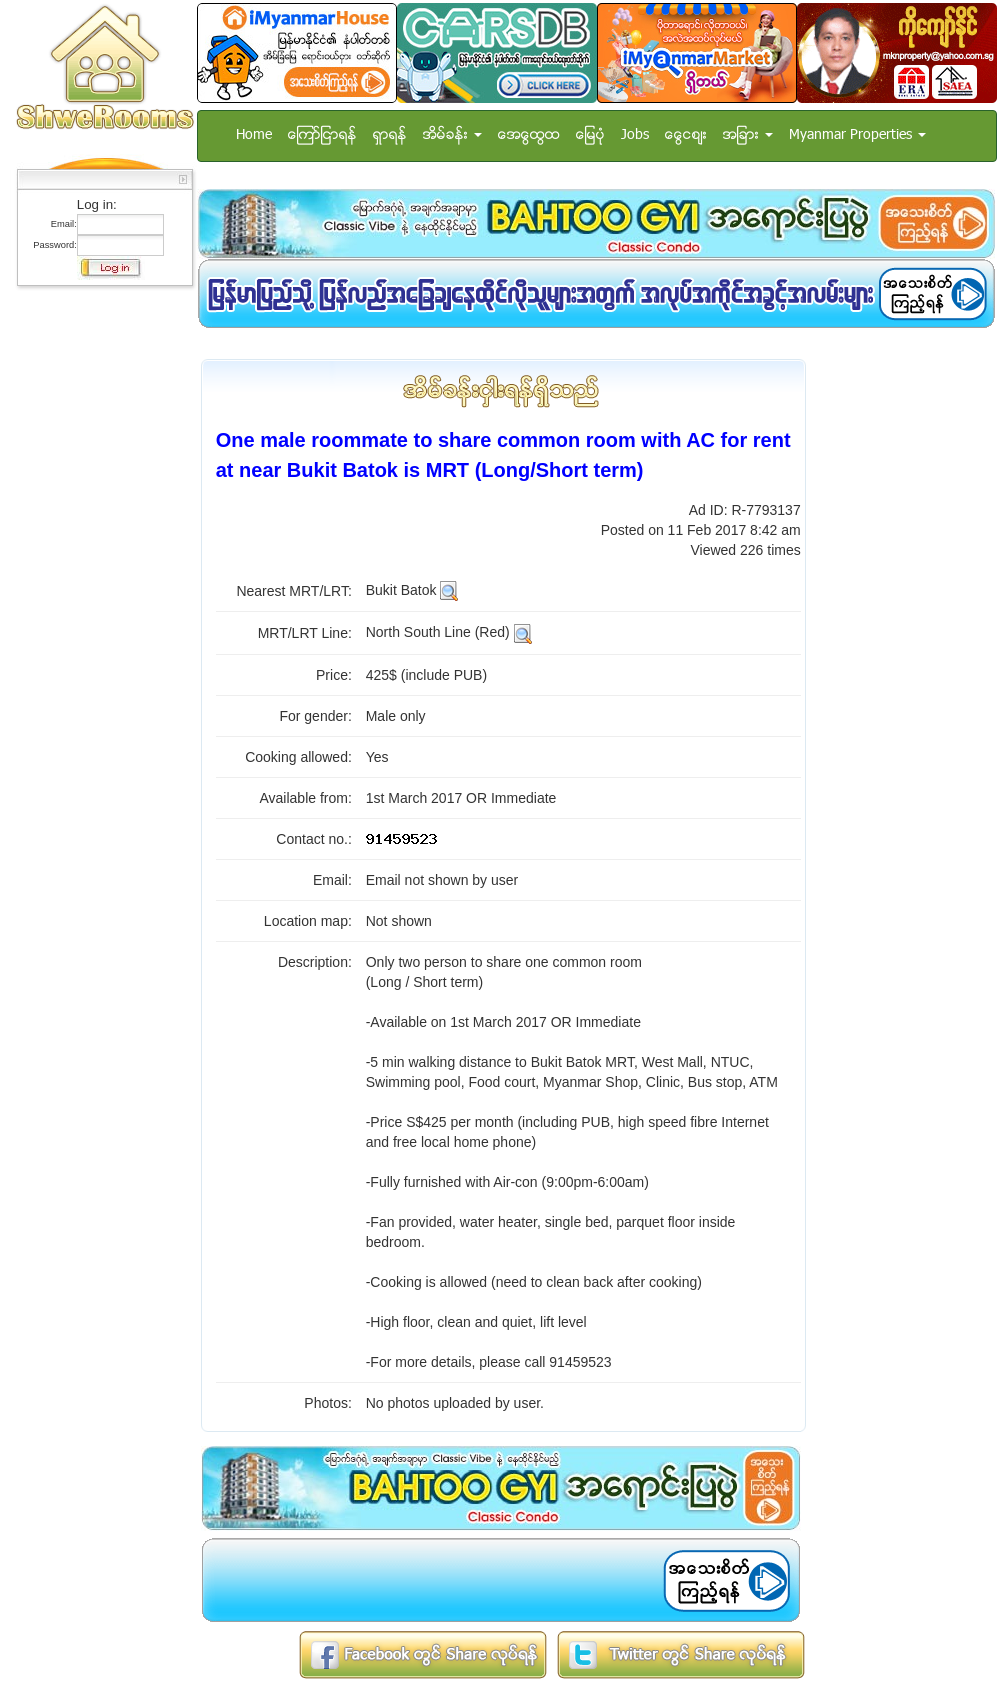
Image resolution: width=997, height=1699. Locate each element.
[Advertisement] (99, 595)
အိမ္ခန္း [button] (452, 135)
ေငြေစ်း (686, 135)
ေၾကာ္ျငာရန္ (322, 135)
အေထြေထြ (529, 135)
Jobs (635, 135)
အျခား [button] (748, 135)
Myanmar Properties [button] (857, 135)
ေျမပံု (590, 135)
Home (254, 135)
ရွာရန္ (390, 135)
